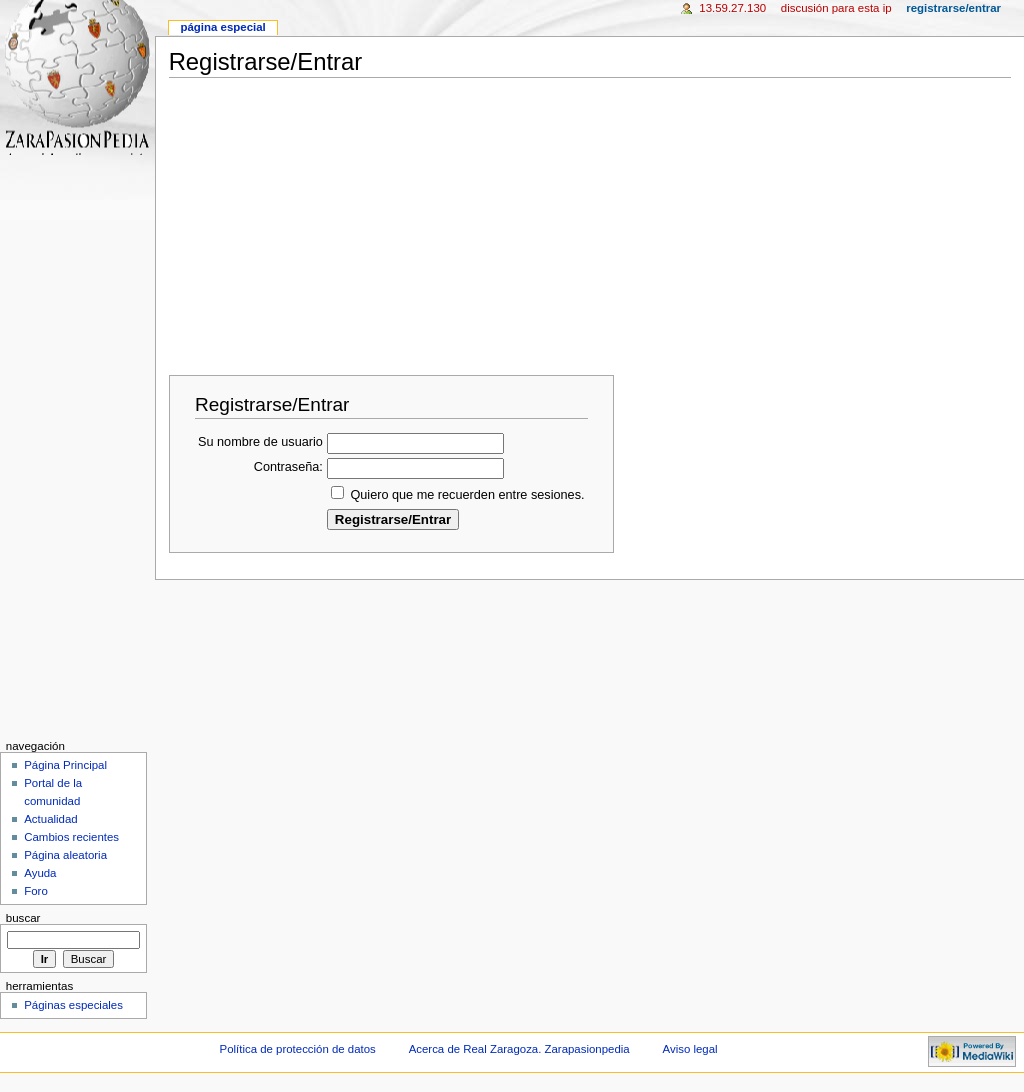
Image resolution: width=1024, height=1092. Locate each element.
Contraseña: (288, 467)
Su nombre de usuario (260, 442)
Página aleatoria (65, 855)
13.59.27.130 (732, 8)
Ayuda (40, 873)
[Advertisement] (596, 221)
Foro (36, 891)
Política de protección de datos (298, 1049)
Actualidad (51, 819)
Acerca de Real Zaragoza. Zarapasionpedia (519, 1049)
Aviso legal (690, 1049)
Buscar (23, 918)
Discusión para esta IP (836, 8)
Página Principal (65, 765)
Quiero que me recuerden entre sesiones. (467, 495)
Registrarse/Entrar (953, 8)
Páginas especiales (73, 1005)
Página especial (222, 27)
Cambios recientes (71, 837)
